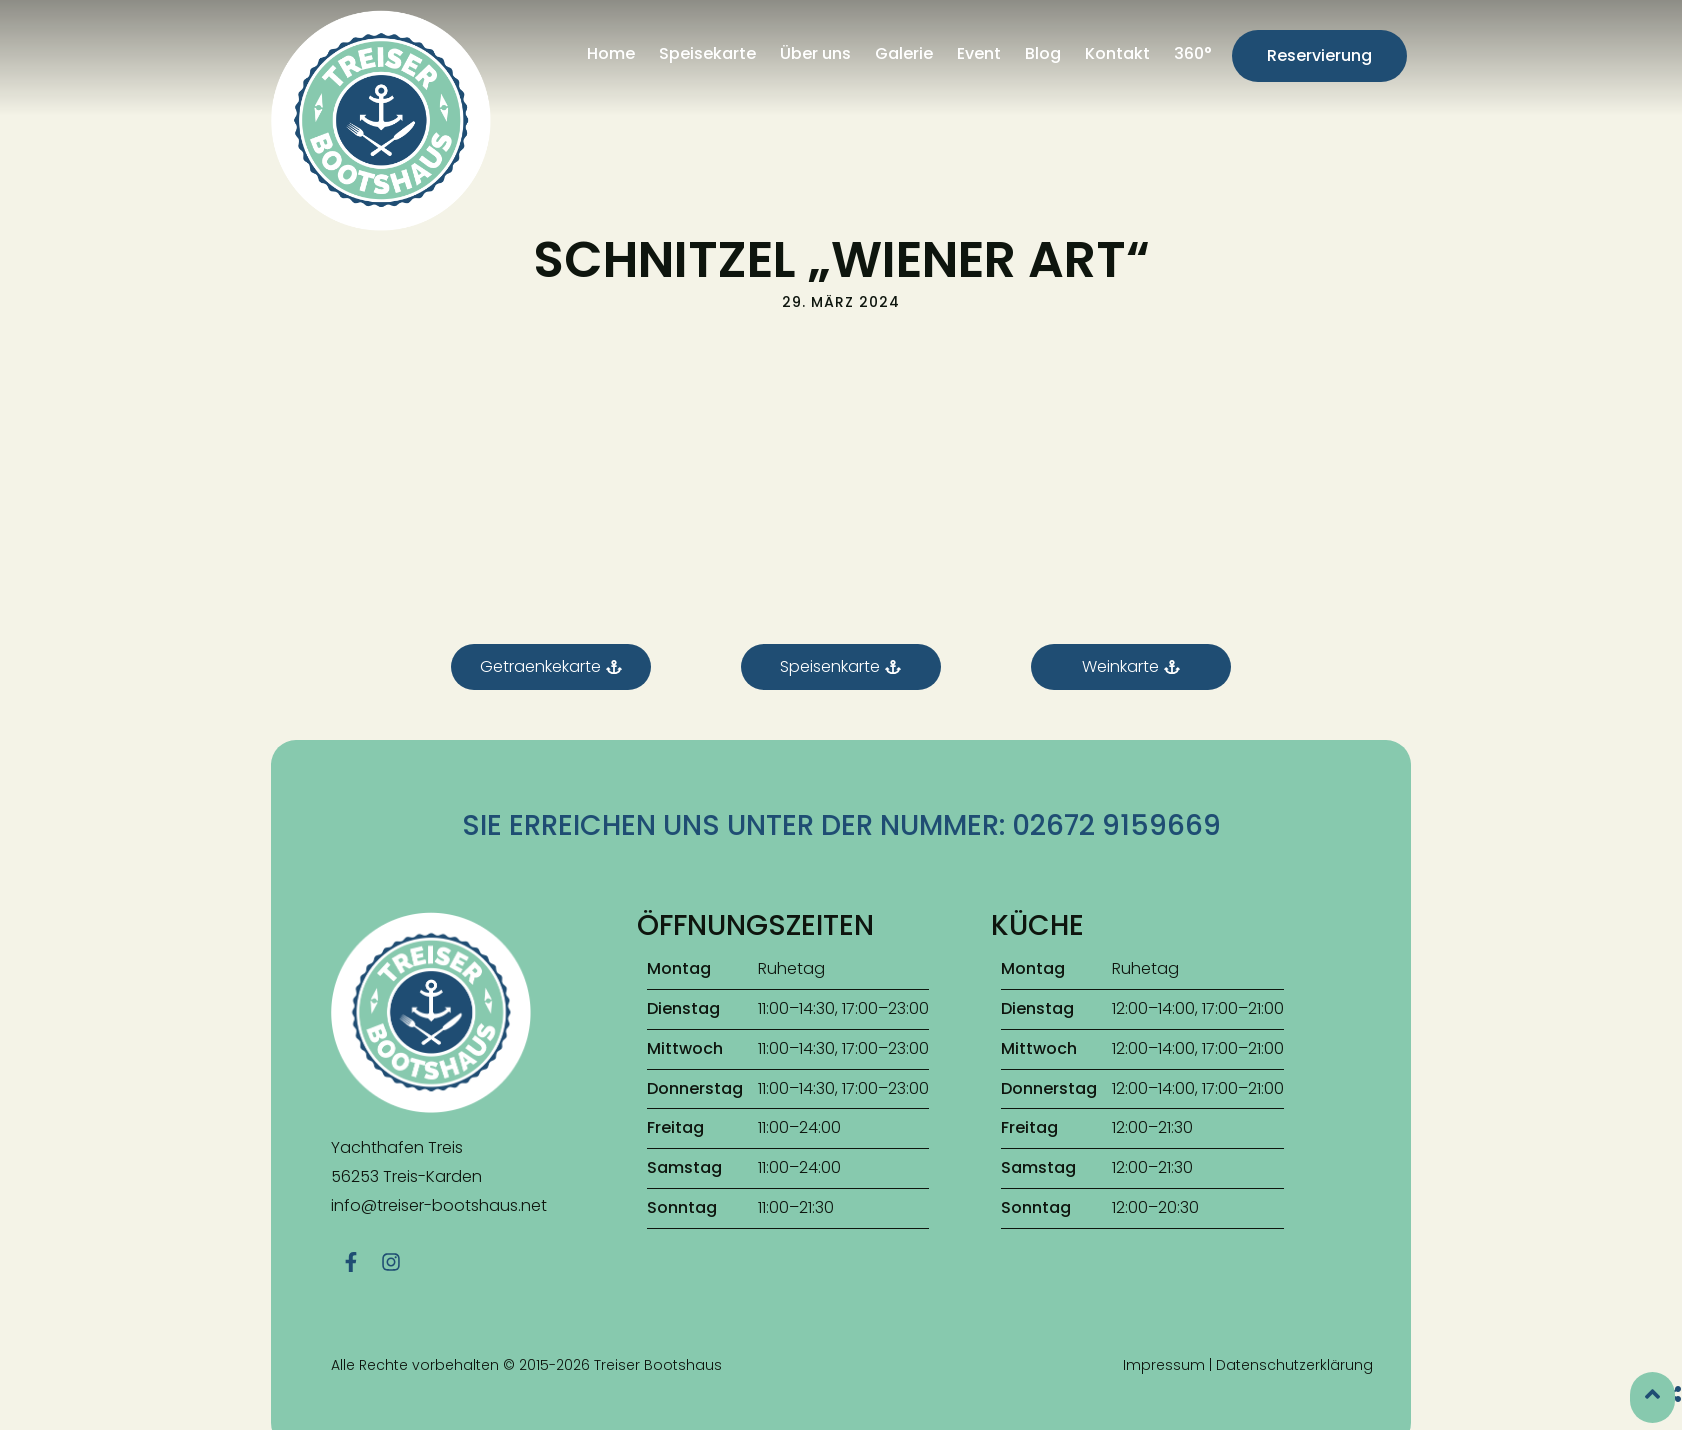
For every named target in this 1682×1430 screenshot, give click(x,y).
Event (979, 53)
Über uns (815, 53)
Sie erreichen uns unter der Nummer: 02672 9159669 (841, 825)
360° (1193, 53)
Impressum (1164, 1356)
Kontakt (1117, 53)
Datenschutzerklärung (1294, 1356)
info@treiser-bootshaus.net (439, 1205)
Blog (1043, 53)
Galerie (904, 53)
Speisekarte (707, 53)
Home (611, 53)
